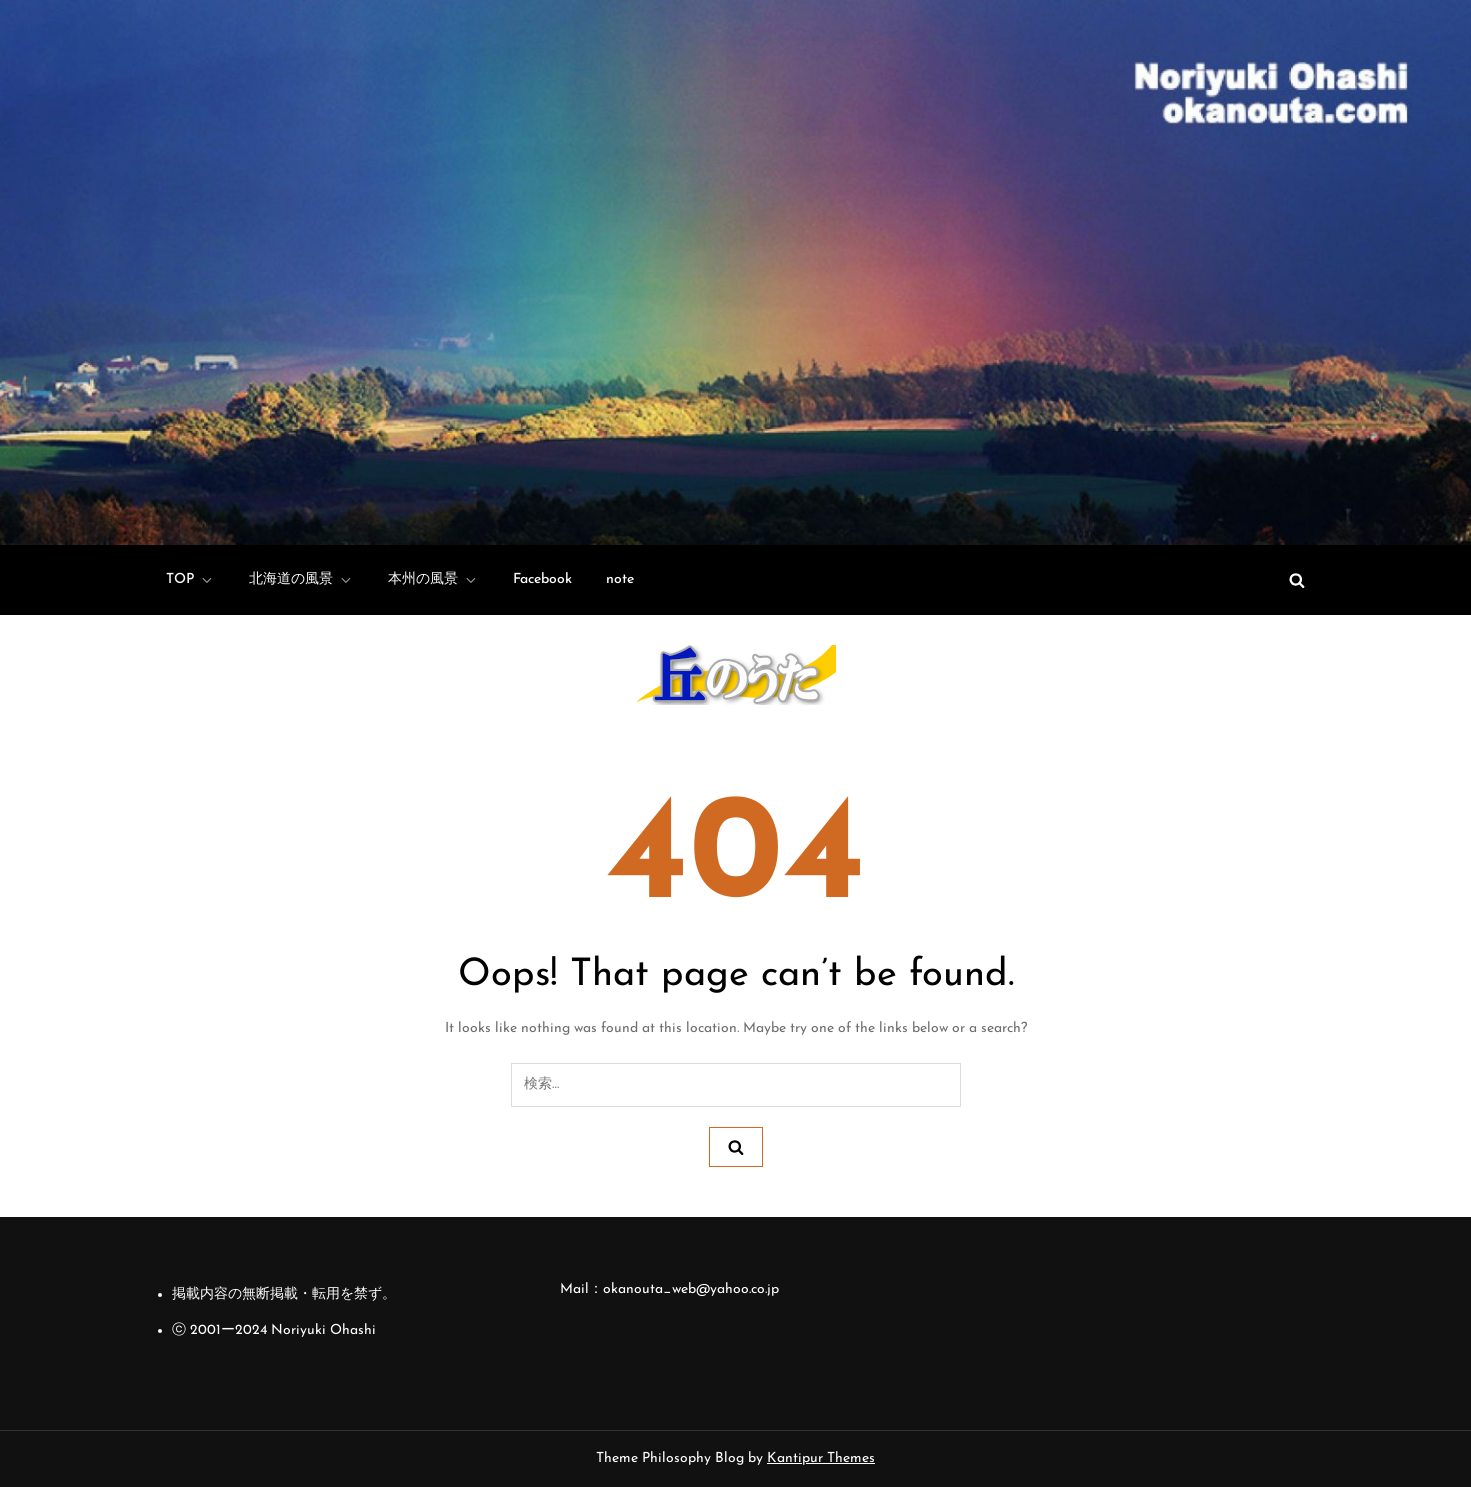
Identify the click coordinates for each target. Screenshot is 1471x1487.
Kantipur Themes (821, 1458)
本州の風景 (433, 580)
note (620, 579)
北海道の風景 (301, 580)
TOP (190, 580)
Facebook (542, 579)
